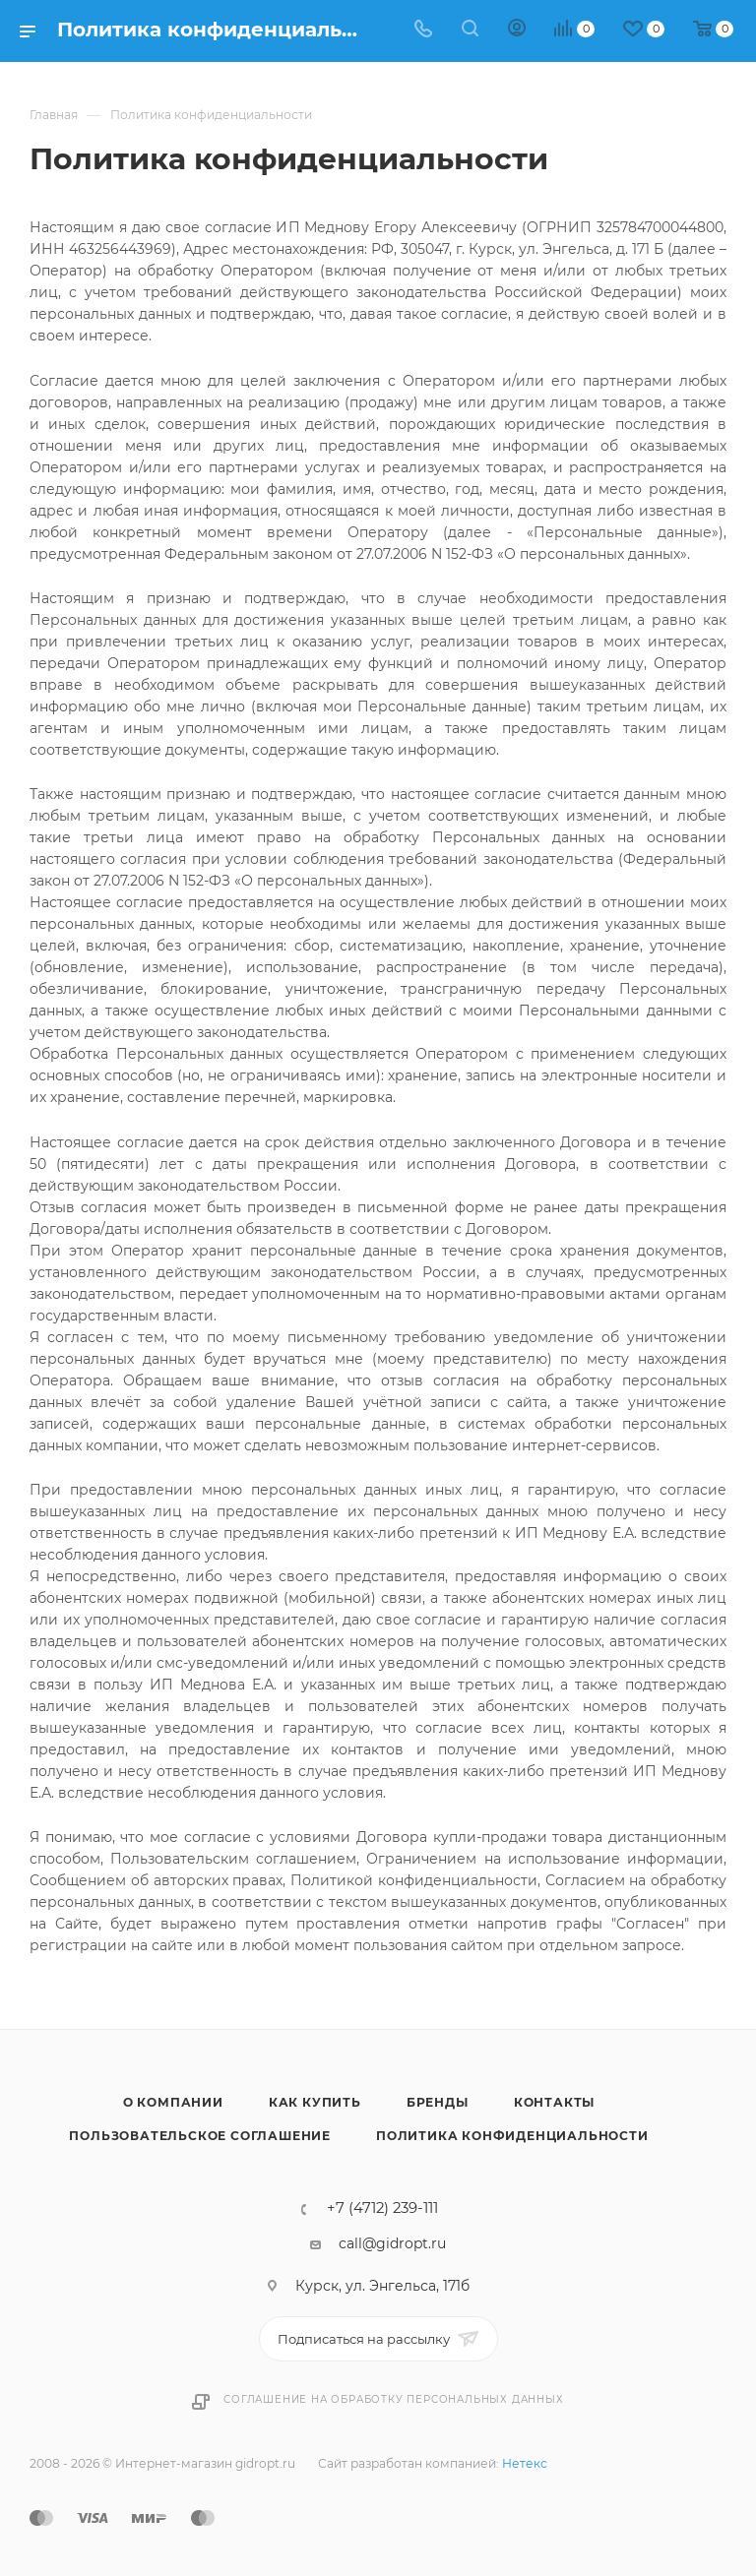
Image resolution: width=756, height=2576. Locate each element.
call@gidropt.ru (392, 2243)
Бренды (438, 2102)
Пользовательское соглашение (200, 2135)
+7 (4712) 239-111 (382, 2208)
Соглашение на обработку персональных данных (393, 2399)
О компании (173, 2102)
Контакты (554, 2102)
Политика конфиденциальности (512, 2135)
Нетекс (524, 2463)
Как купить (315, 2102)
